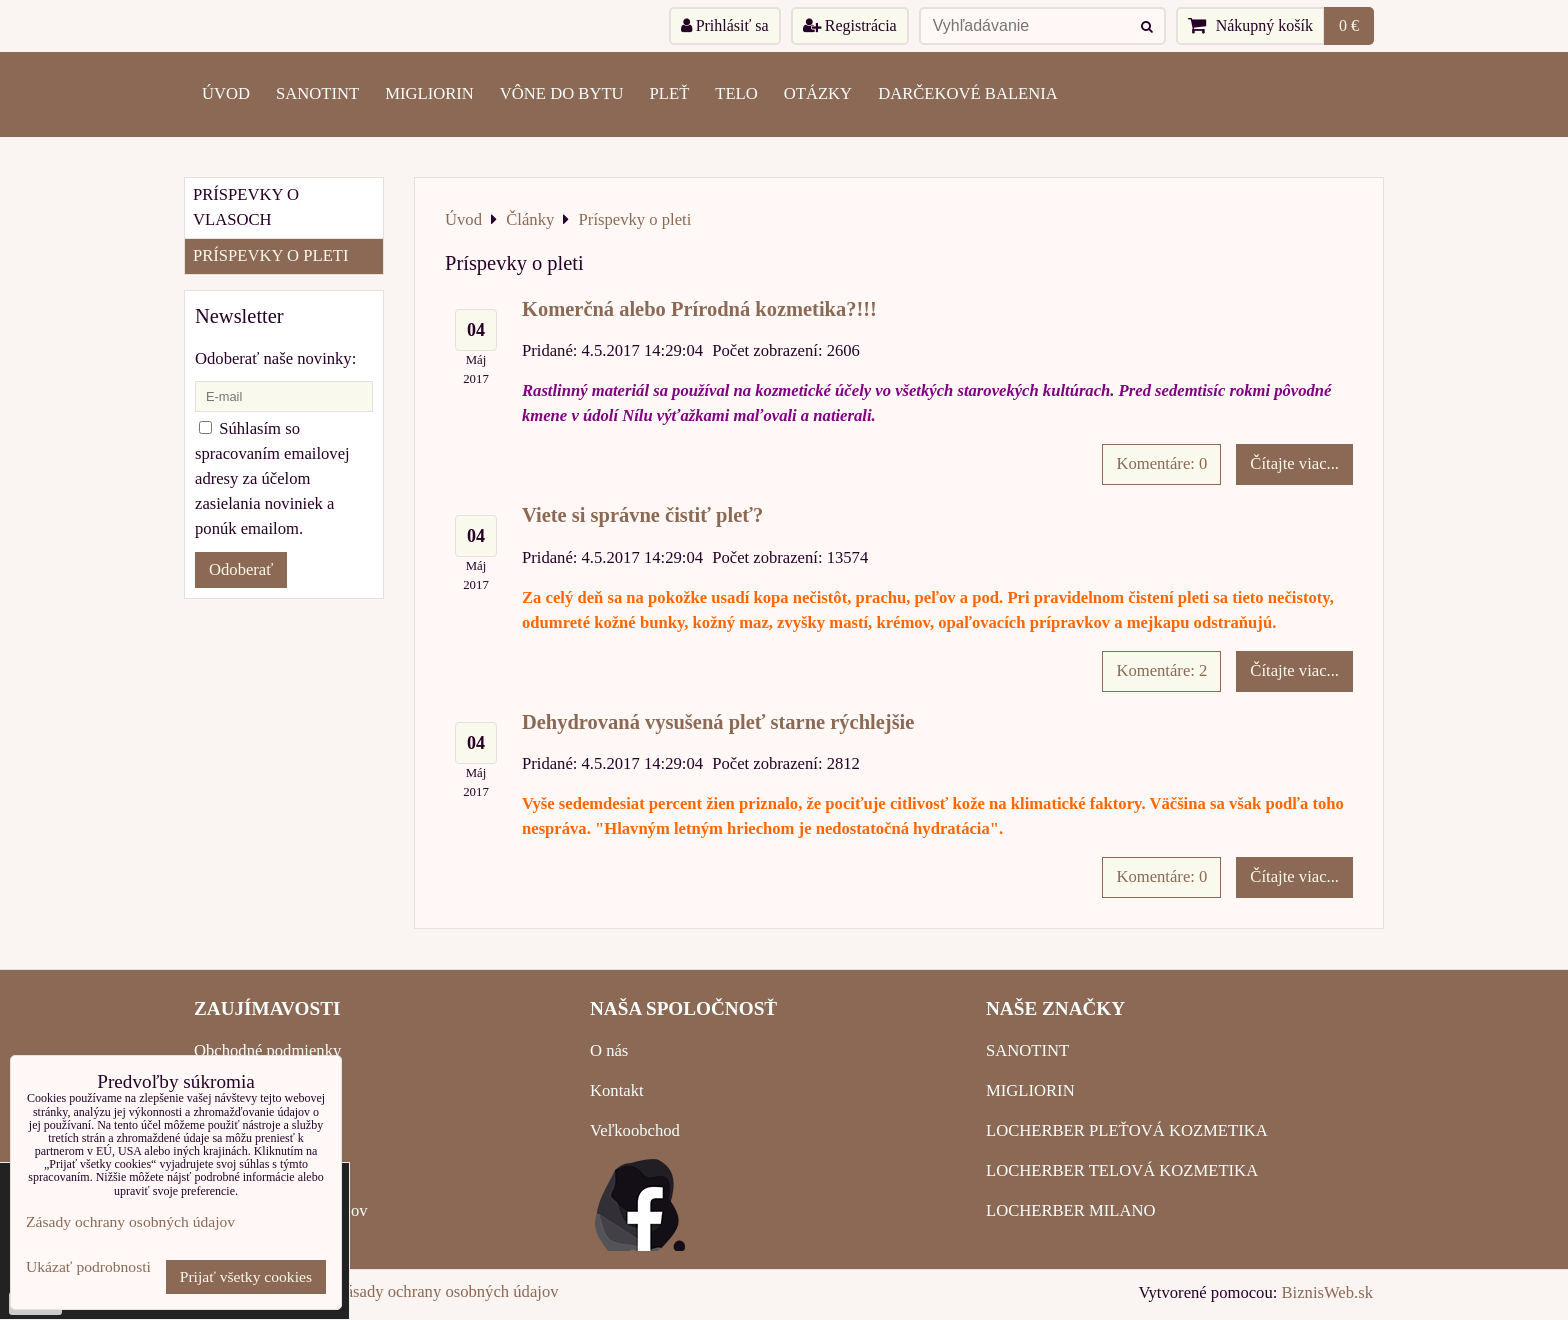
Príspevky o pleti (271, 255)
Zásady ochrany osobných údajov (447, 1291)
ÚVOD (226, 93)
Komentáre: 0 (1161, 463)
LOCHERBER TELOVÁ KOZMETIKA (1122, 1170)
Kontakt (617, 1090)
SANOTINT (317, 93)
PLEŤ (670, 93)
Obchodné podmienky (267, 1050)
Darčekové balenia (968, 93)
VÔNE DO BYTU (562, 93)
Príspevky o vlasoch (246, 207)
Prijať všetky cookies (246, 1276)
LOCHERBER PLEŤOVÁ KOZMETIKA (1127, 1130)
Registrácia (850, 25)
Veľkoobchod (635, 1130)
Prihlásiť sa (725, 25)
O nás (609, 1050)
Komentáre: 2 (1161, 670)
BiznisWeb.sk (1327, 1292)
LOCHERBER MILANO (1070, 1210)
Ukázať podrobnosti (88, 1266)
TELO (736, 93)
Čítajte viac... (1294, 463)
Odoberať (241, 569)
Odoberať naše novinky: (275, 358)
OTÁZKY (818, 93)
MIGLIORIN (429, 93)
